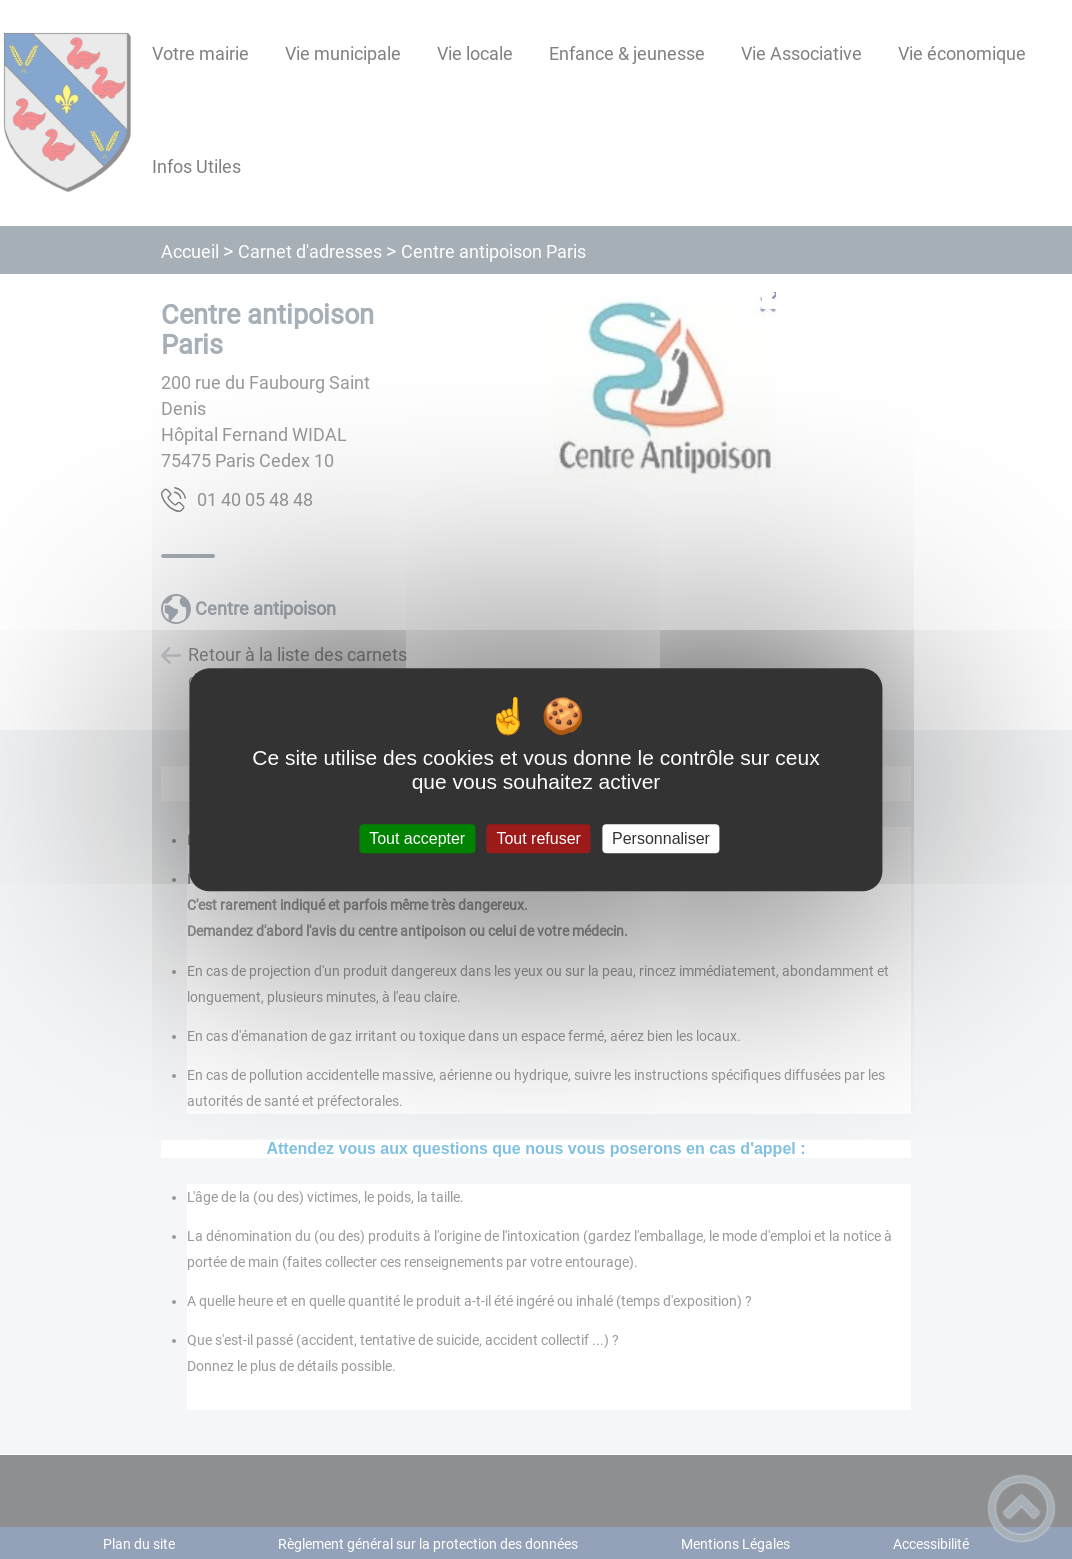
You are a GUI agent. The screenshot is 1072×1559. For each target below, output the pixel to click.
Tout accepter (417, 838)
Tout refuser (538, 838)
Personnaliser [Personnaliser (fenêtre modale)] (661, 838)
